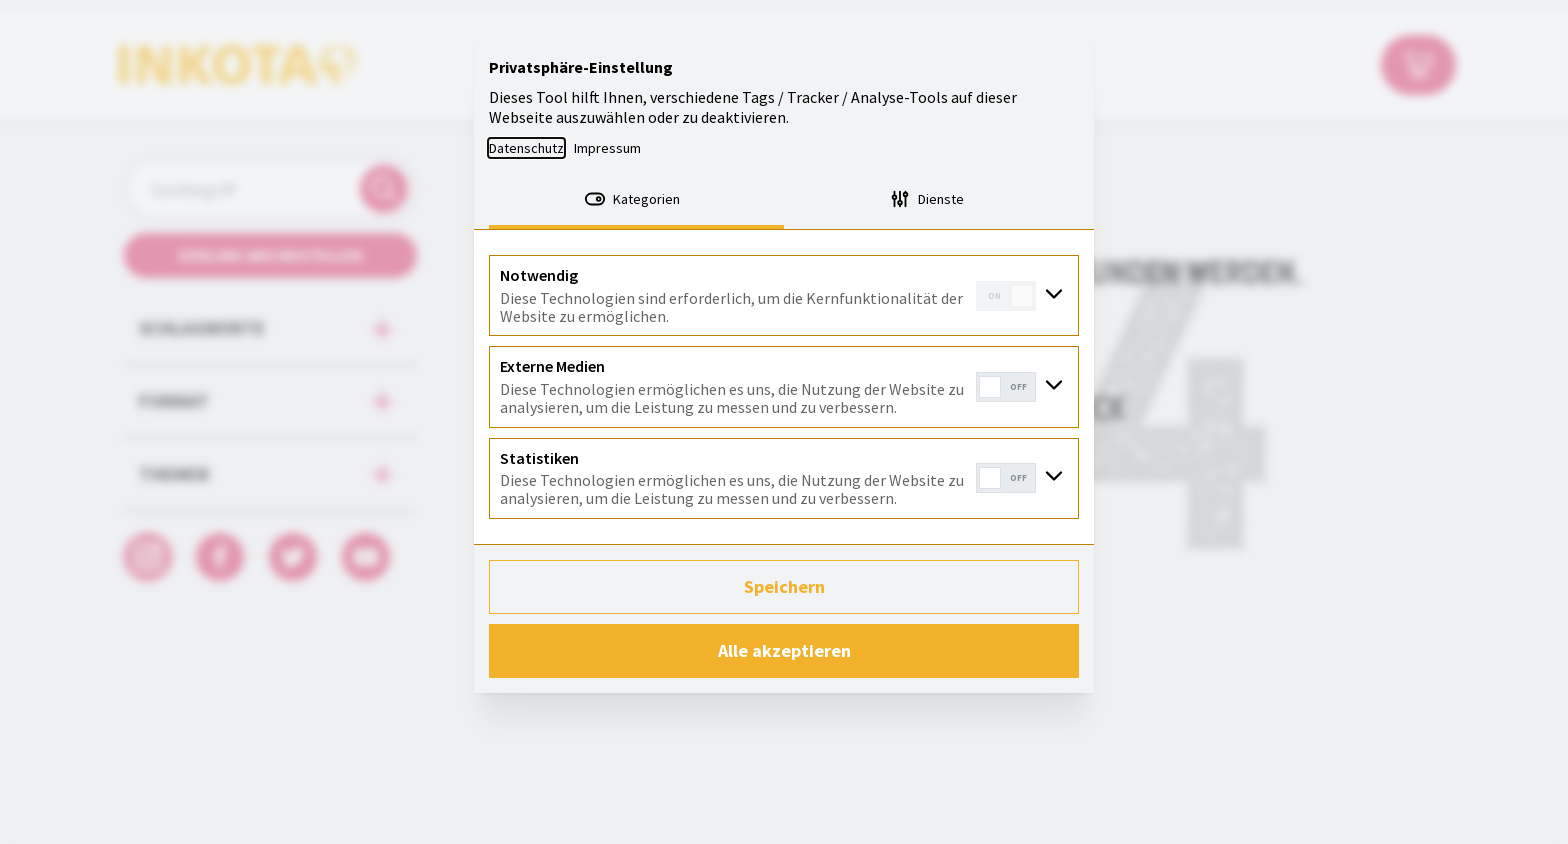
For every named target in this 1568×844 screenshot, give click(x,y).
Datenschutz (526, 148)
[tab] (636, 201)
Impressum (607, 148)
